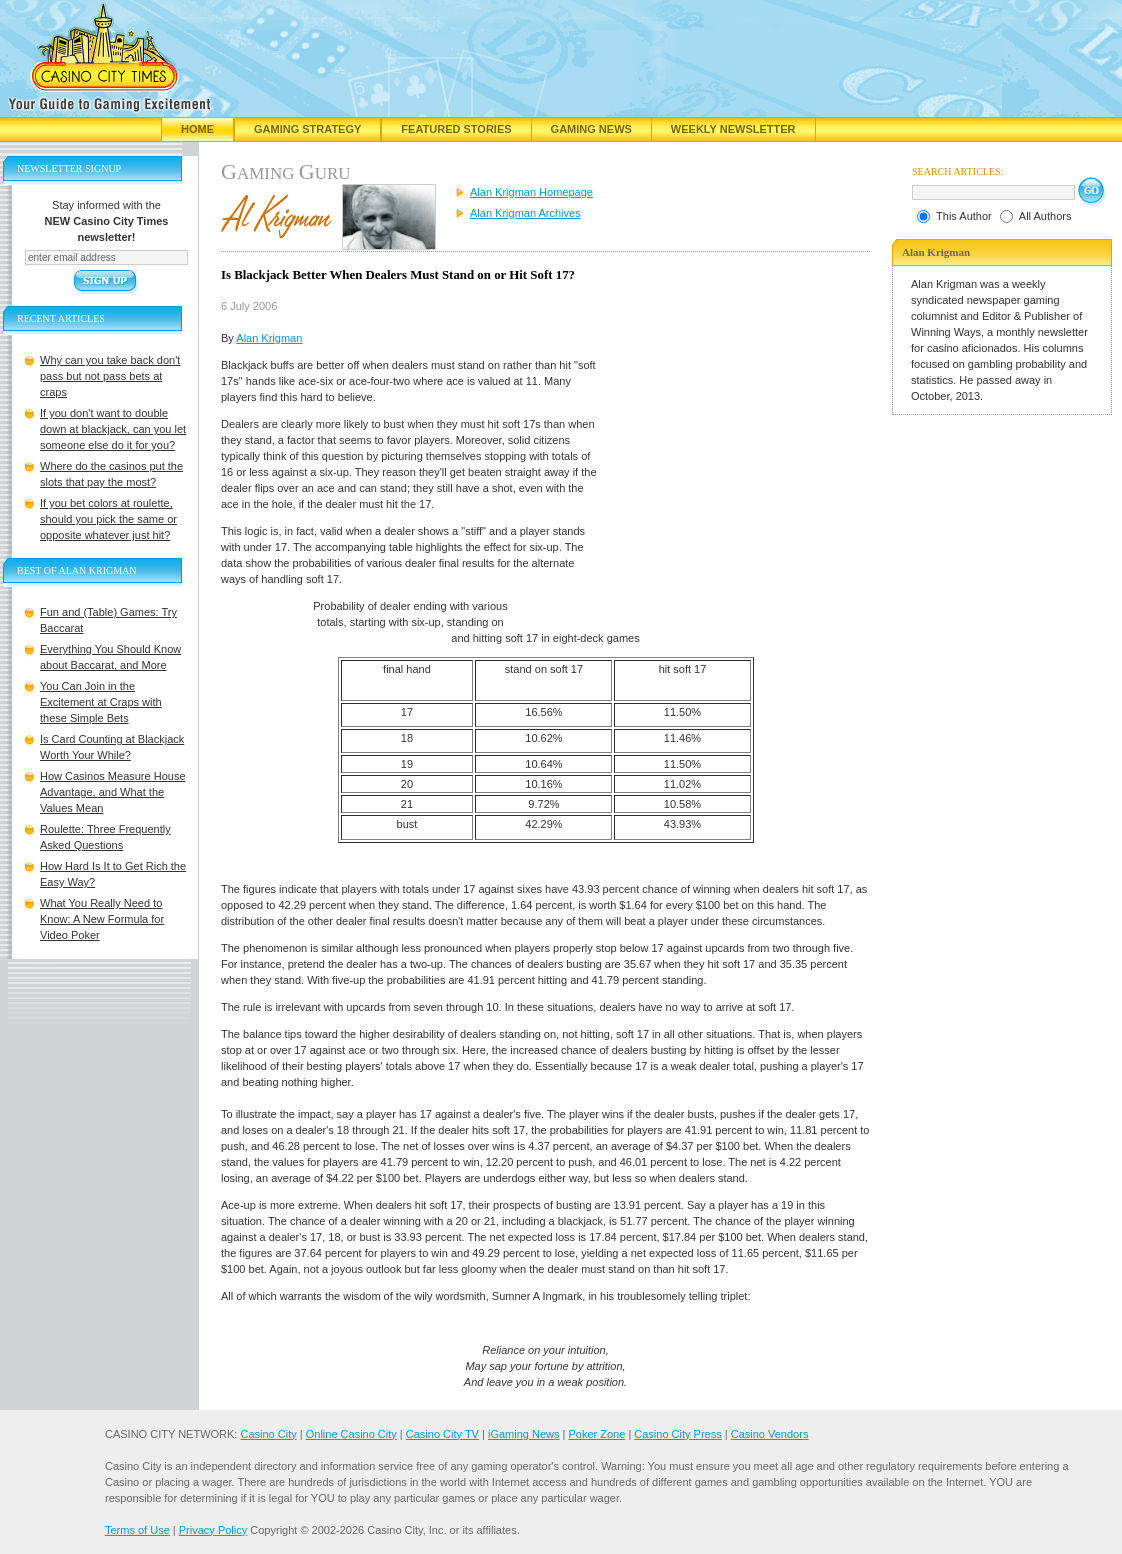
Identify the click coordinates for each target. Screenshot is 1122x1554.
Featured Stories (456, 129)
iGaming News (524, 1434)
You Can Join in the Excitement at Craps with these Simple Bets (101, 702)
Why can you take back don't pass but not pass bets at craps (110, 376)
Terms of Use (137, 1530)
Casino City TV (442, 1434)
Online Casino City (351, 1434)
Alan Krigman (269, 338)
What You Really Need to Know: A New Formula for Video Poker (102, 919)
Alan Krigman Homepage (531, 192)
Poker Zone (596, 1434)
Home (197, 129)
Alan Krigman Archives (525, 213)
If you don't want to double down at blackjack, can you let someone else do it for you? (113, 429)
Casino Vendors (770, 1434)
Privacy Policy (213, 1530)
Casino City (268, 1434)
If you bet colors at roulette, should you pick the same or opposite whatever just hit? (108, 519)
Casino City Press (677, 1434)
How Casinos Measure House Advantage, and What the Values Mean (113, 792)
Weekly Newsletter (733, 129)
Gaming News (591, 129)
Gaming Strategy (307, 129)
